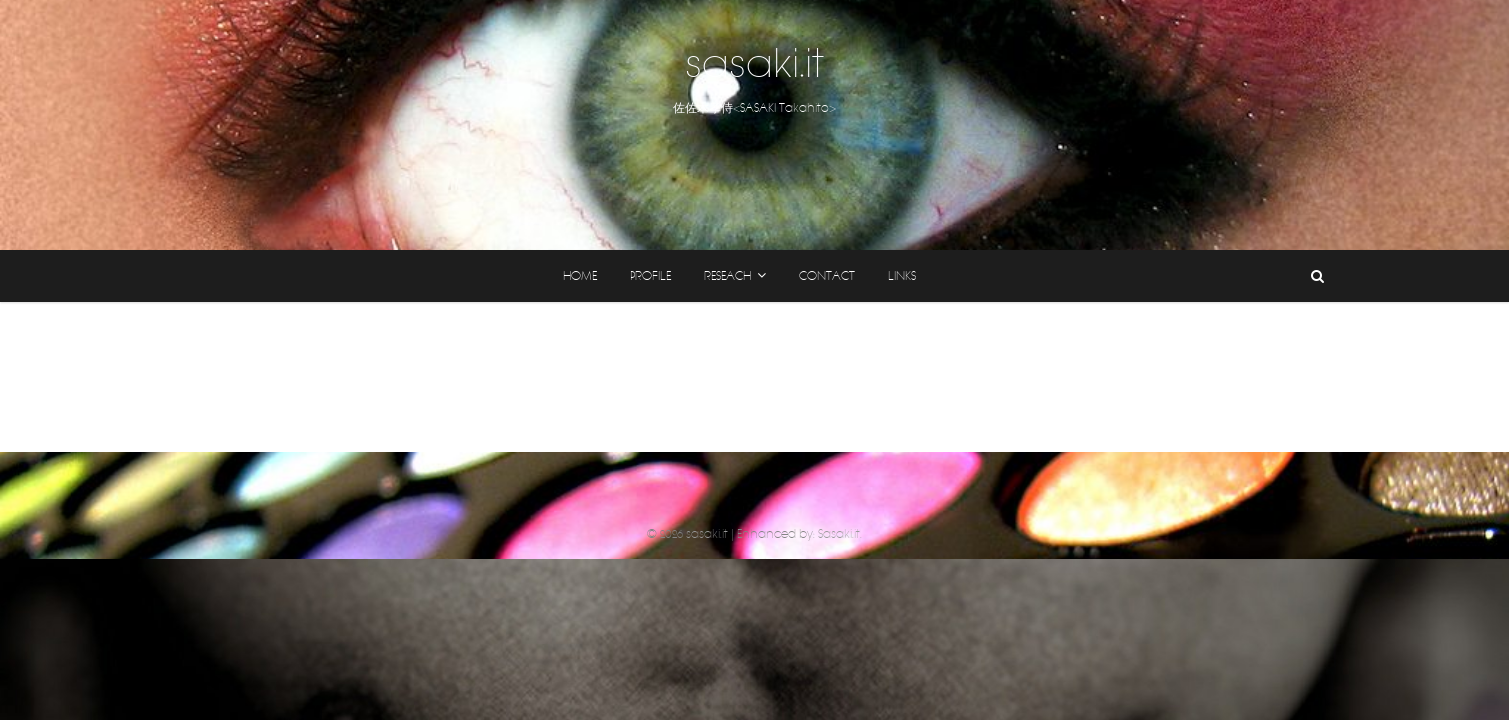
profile (650, 276)
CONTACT (827, 276)
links (902, 276)
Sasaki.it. (840, 534)
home (580, 276)
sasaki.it (754, 64)
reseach (727, 276)
